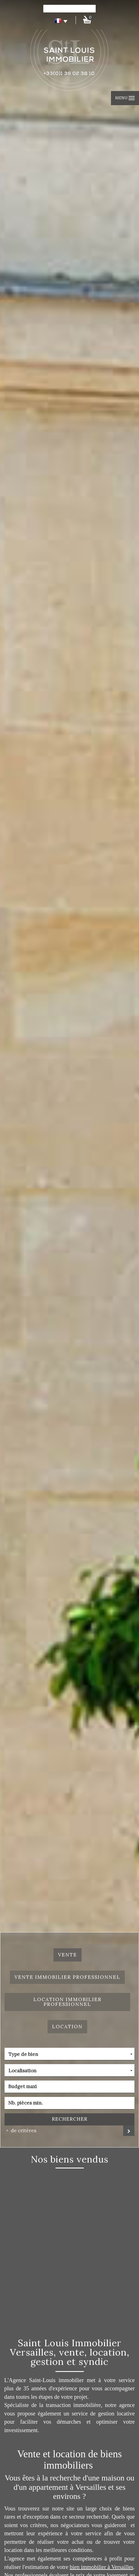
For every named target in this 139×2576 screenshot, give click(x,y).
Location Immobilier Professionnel (67, 2001)
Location (67, 2026)
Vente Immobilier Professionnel (67, 1977)
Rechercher (69, 2119)
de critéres (22, 2130)
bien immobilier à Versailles (101, 2567)
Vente (67, 1955)
